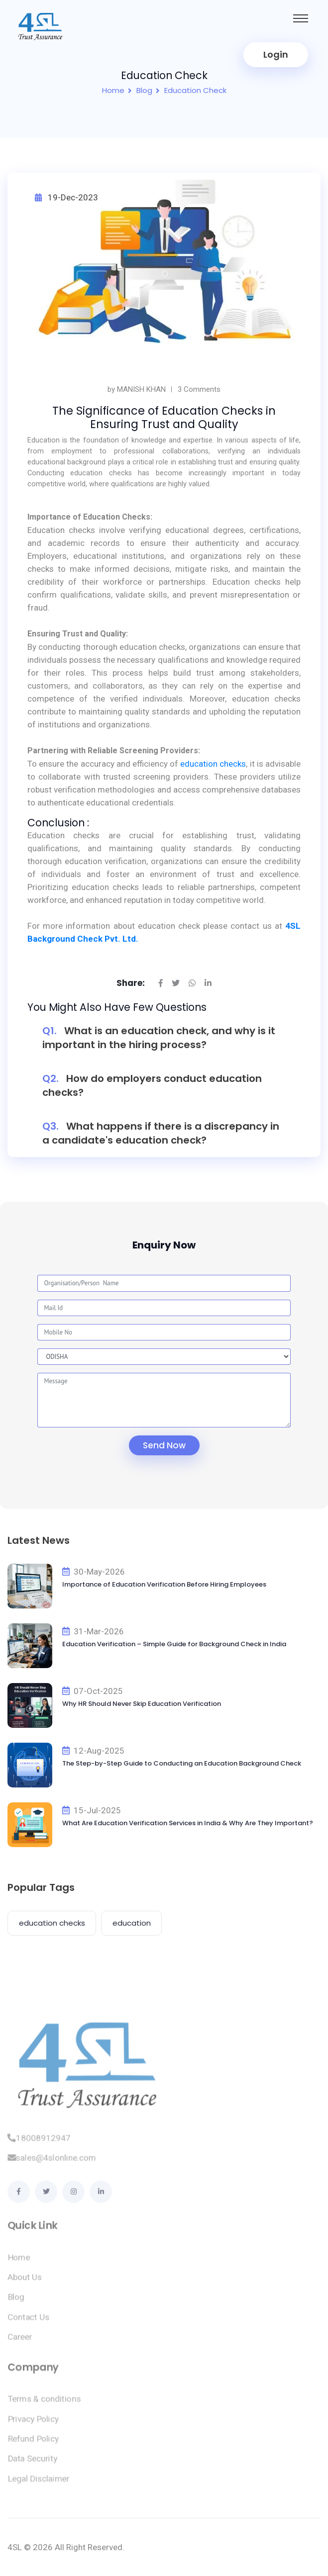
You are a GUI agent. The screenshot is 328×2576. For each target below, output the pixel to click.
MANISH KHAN (141, 389)
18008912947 (39, 2143)
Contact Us (28, 2322)
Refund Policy (33, 2444)
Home (113, 90)
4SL (14, 2547)
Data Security (32, 2464)
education (131, 1923)
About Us (24, 2283)
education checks (213, 764)
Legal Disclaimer (38, 2484)
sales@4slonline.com (51, 2163)
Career (19, 2342)
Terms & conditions (44, 2404)
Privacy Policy (33, 2424)
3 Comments (199, 389)
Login (275, 54)
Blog (144, 90)
